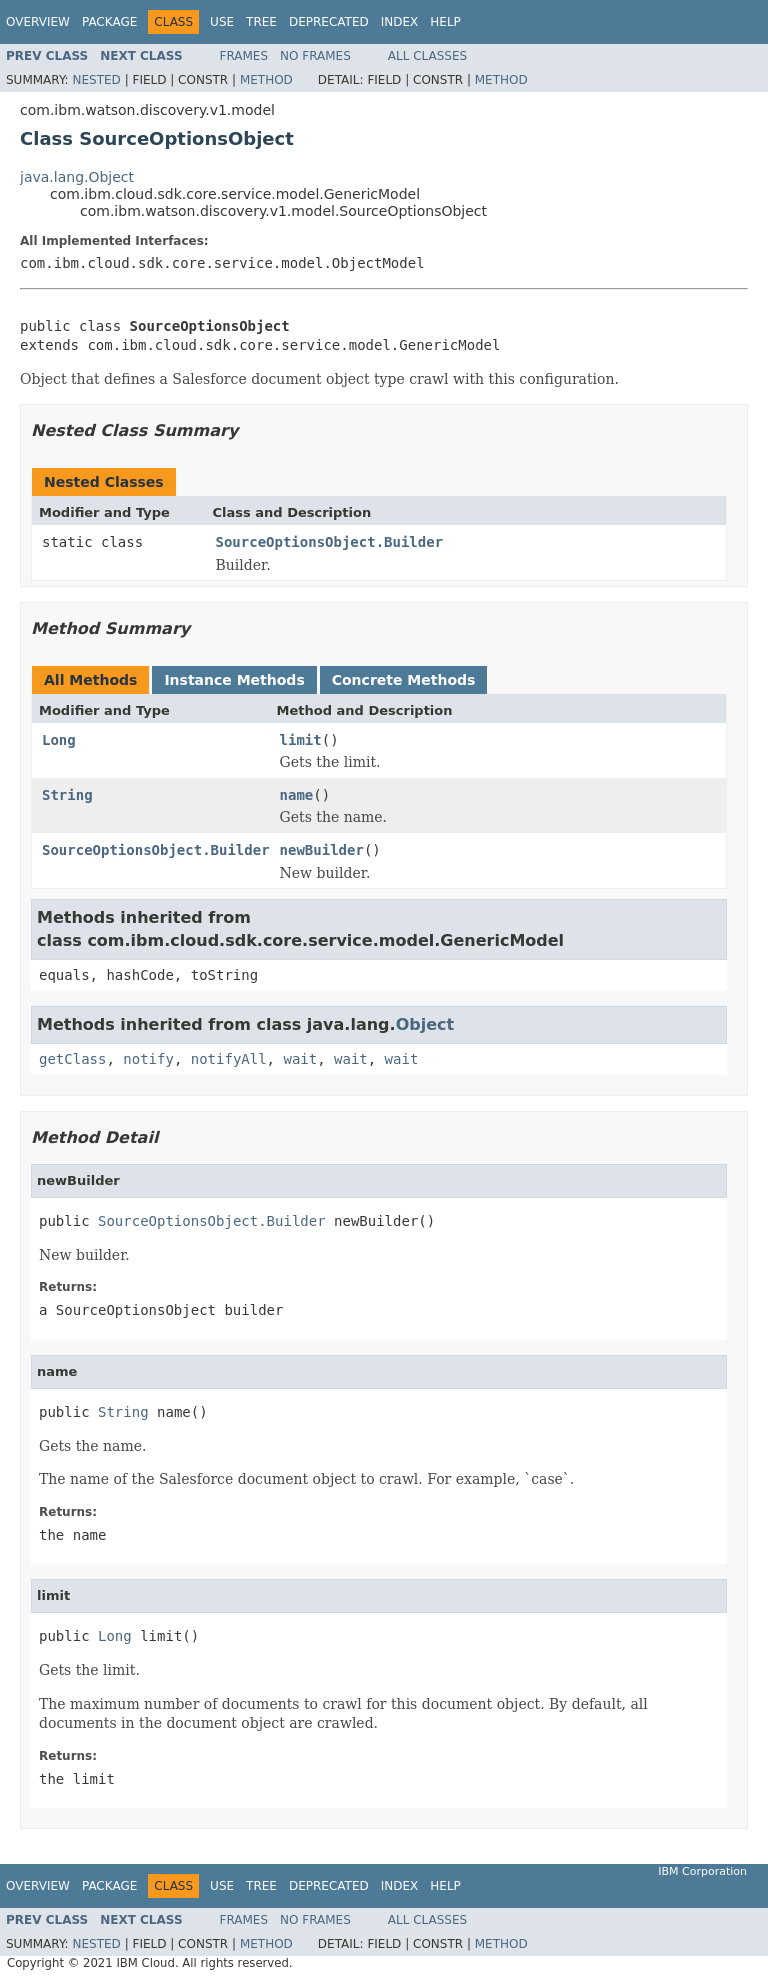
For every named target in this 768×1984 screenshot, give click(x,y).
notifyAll (229, 1059)
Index (400, 22)
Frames (244, 56)
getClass (72, 1059)
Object (425, 1024)
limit (301, 740)
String (67, 795)
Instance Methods (234, 680)
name (297, 795)
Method (266, 80)
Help (445, 22)
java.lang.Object (77, 177)
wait (300, 1059)
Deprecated (329, 22)
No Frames (315, 56)
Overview (38, 22)
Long (59, 740)
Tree (261, 22)
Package (109, 22)
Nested (96, 80)
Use (222, 22)
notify (148, 1059)
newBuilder (322, 850)
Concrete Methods (404, 680)
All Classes (427, 56)
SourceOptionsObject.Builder (330, 542)
